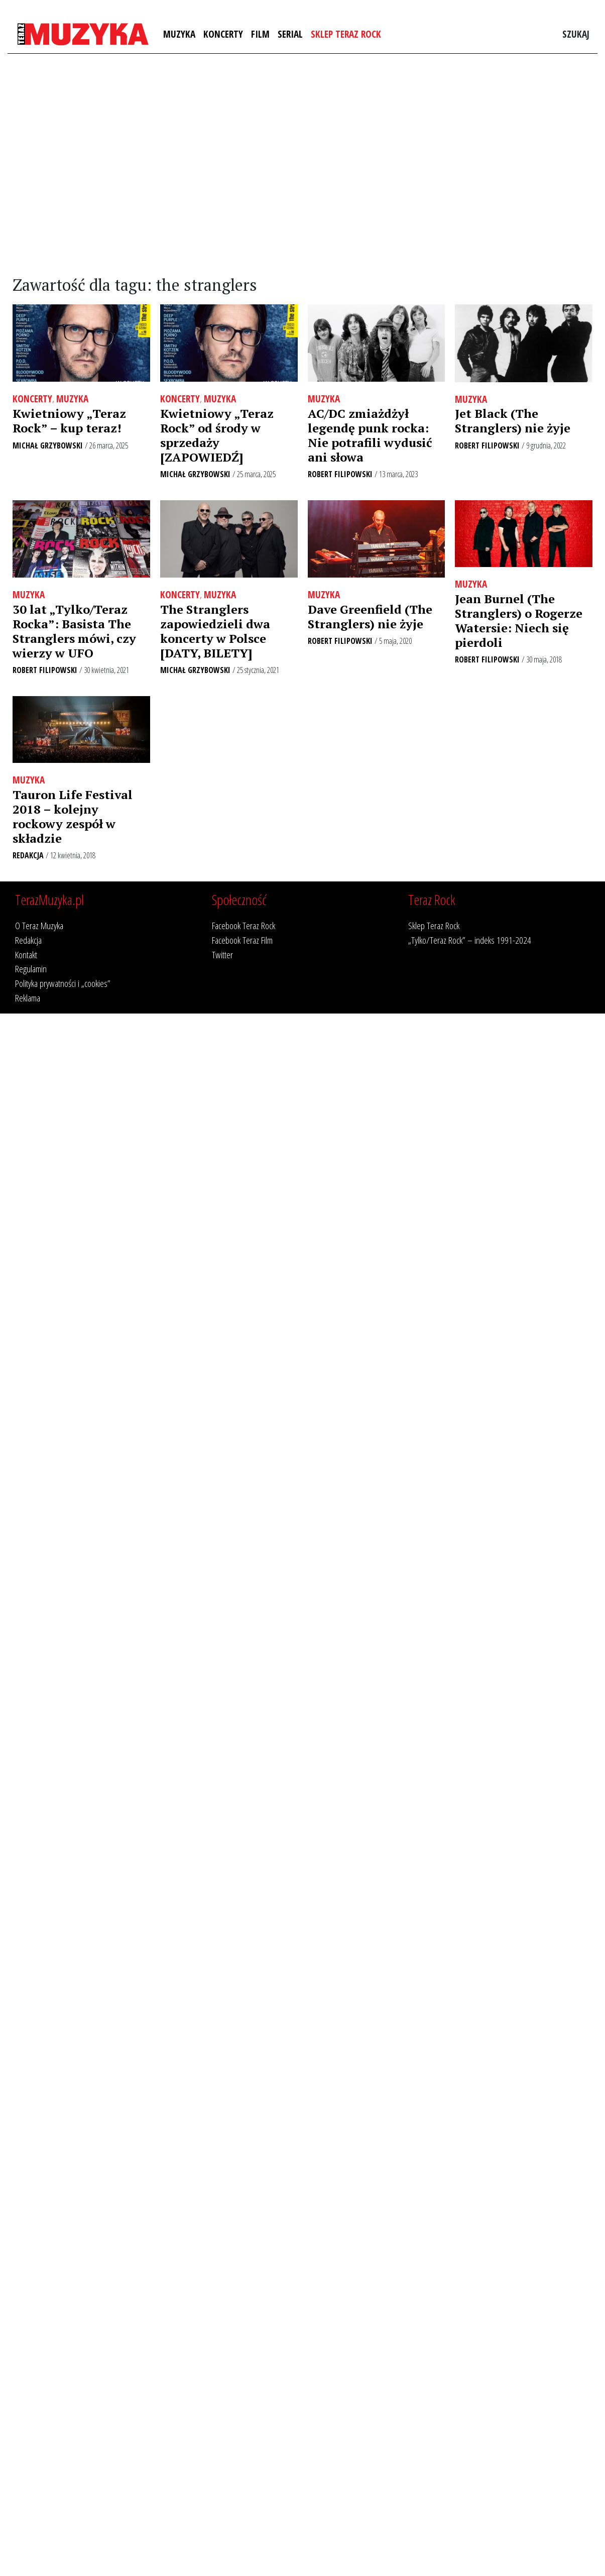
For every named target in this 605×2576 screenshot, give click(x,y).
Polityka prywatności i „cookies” (62, 983)
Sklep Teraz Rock (346, 34)
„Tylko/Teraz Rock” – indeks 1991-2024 (469, 940)
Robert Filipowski (340, 474)
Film (260, 34)
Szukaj (575, 34)
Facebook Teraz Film (242, 940)
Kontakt (26, 954)
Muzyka (179, 34)
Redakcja (28, 855)
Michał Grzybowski (48, 445)
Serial (290, 34)
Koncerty (223, 34)
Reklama (27, 997)
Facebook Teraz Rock (243, 925)
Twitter (222, 954)
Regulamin (31, 968)
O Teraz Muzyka (39, 925)
